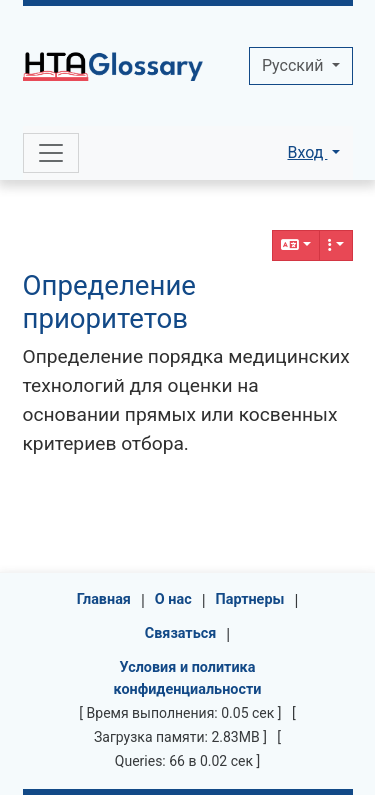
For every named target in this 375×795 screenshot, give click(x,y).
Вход (307, 152)
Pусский (294, 65)
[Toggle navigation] (51, 153)
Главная (104, 599)
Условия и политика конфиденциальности (188, 678)
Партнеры (250, 599)
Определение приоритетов (109, 302)
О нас (173, 599)
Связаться (181, 633)
